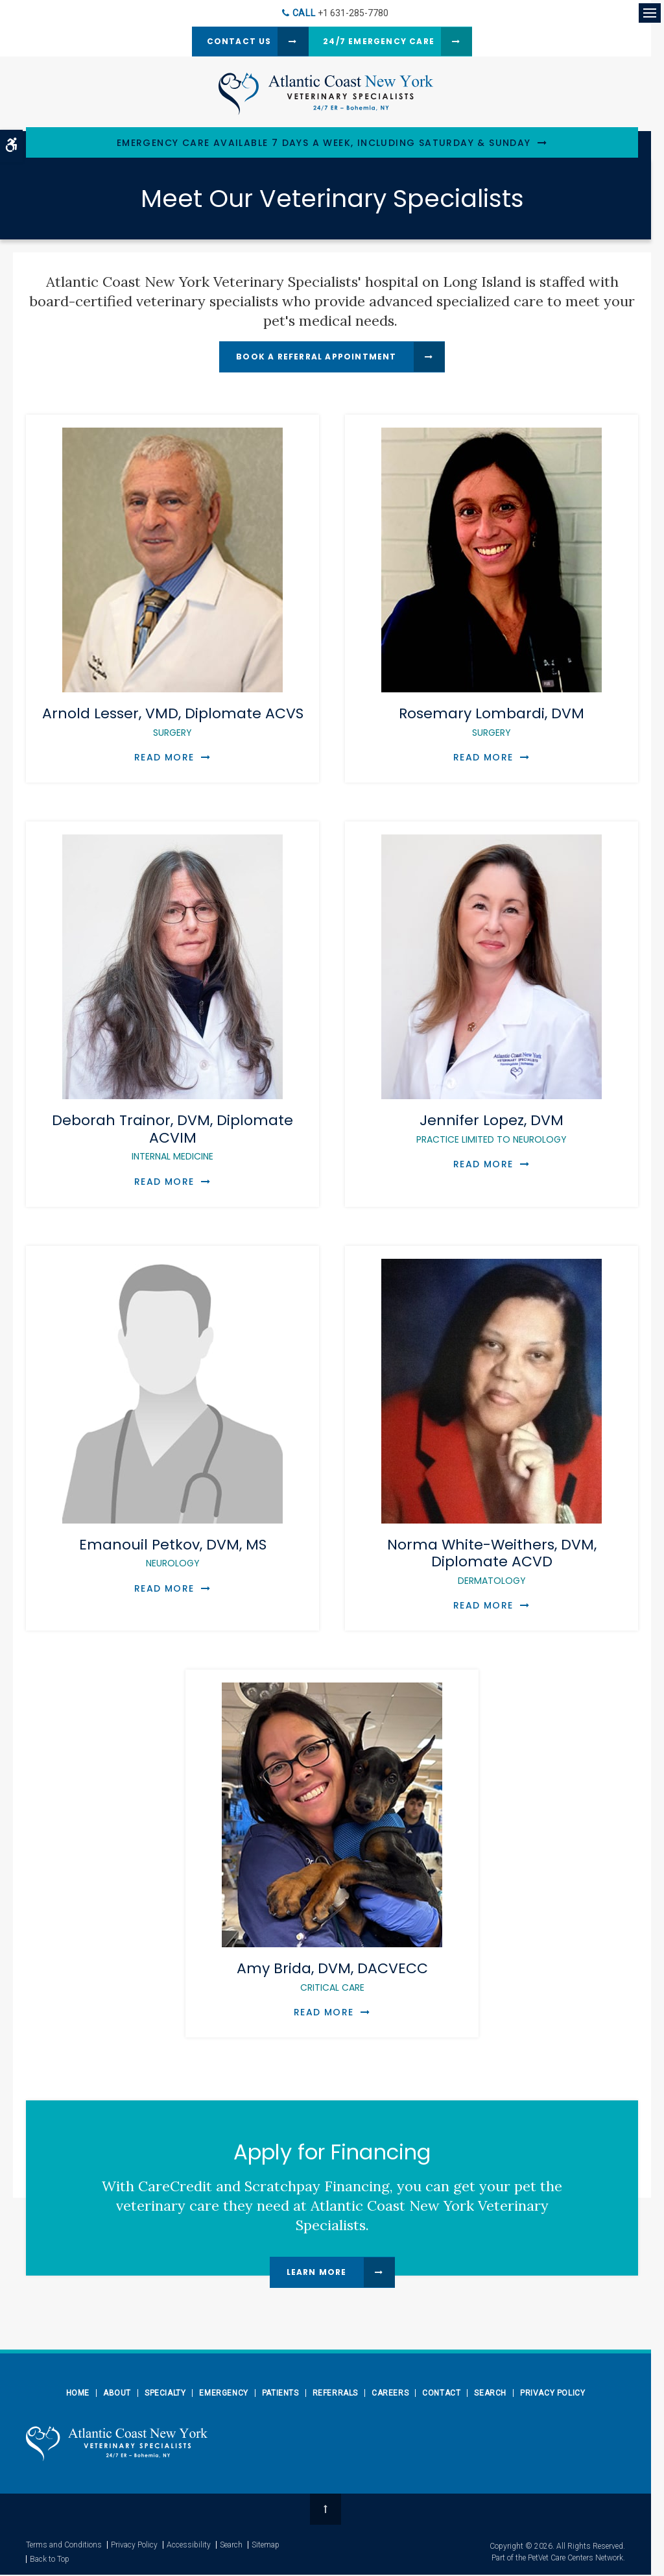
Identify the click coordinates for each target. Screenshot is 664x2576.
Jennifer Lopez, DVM (491, 1129)
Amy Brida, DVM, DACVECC (332, 1977)
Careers (390, 2394)
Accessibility (189, 2546)
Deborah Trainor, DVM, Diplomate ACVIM (172, 1138)
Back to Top (49, 2560)
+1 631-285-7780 (353, 13)
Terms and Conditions (64, 2546)
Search (490, 2394)
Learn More (317, 2273)
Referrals (335, 2394)
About (117, 2394)
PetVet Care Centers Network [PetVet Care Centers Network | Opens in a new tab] (575, 2559)
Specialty (165, 2394)
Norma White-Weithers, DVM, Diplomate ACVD (492, 1561)
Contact (441, 2394)
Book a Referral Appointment (316, 357)
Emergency (223, 2394)
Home (77, 2394)
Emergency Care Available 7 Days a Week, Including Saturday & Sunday (324, 144)
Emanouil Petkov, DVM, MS (173, 1553)
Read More (164, 758)
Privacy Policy (552, 2394)
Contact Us (228, 41)
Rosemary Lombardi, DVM (491, 722)
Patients (280, 2394)
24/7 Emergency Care (381, 41)
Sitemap (265, 2546)
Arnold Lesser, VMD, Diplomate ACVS (172, 722)
